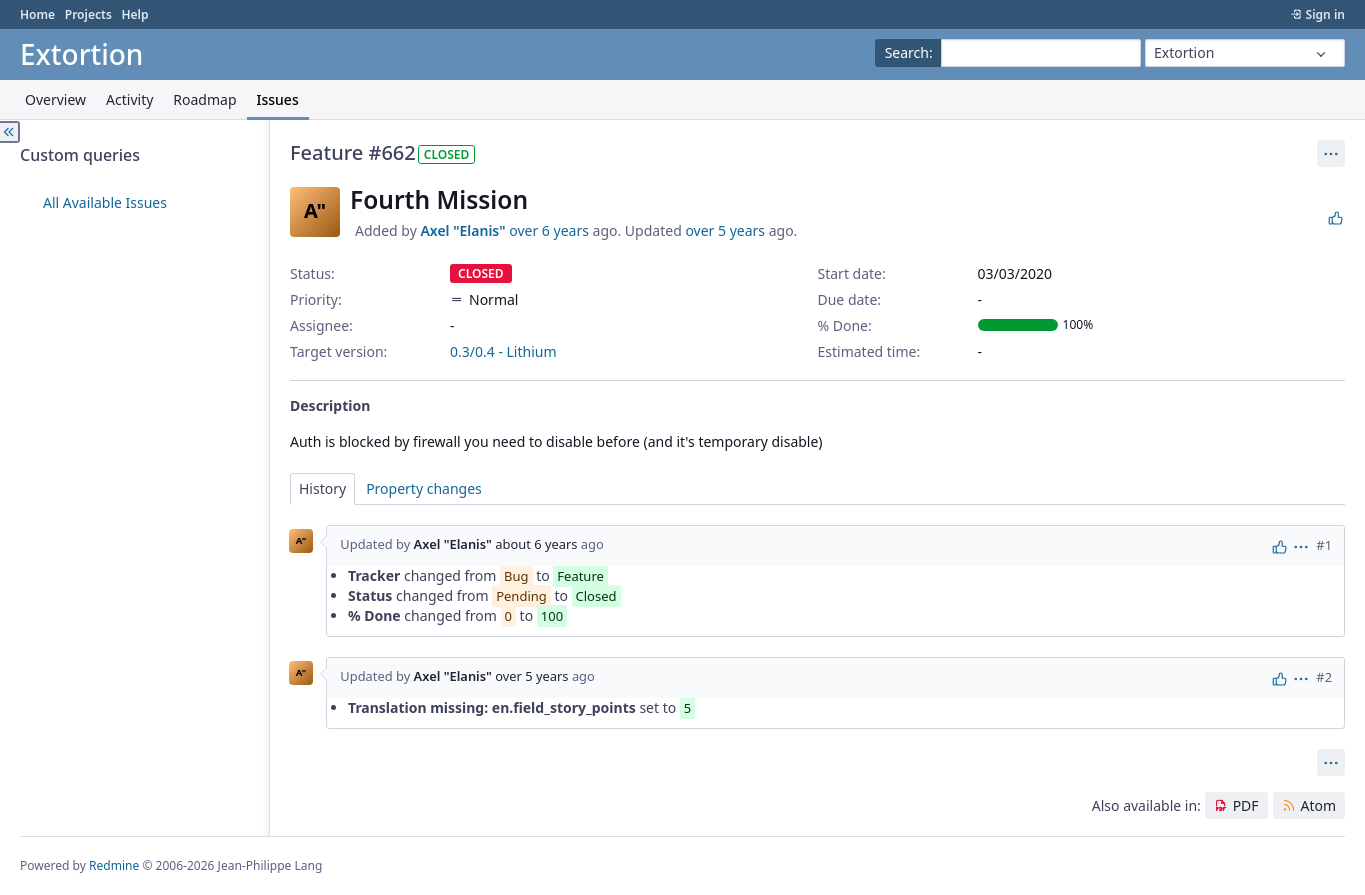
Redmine (114, 865)
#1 (1324, 545)
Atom (1318, 805)
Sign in (1325, 14)
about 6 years (536, 545)
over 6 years (549, 230)
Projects (88, 14)
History (322, 488)
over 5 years (725, 230)
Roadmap (204, 99)
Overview (55, 99)
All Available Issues (105, 202)
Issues (278, 99)
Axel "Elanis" (462, 230)
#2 (1324, 677)
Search (907, 52)
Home (37, 14)
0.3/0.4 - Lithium (503, 351)
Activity (129, 99)
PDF (1246, 805)
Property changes (424, 488)
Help (134, 14)
